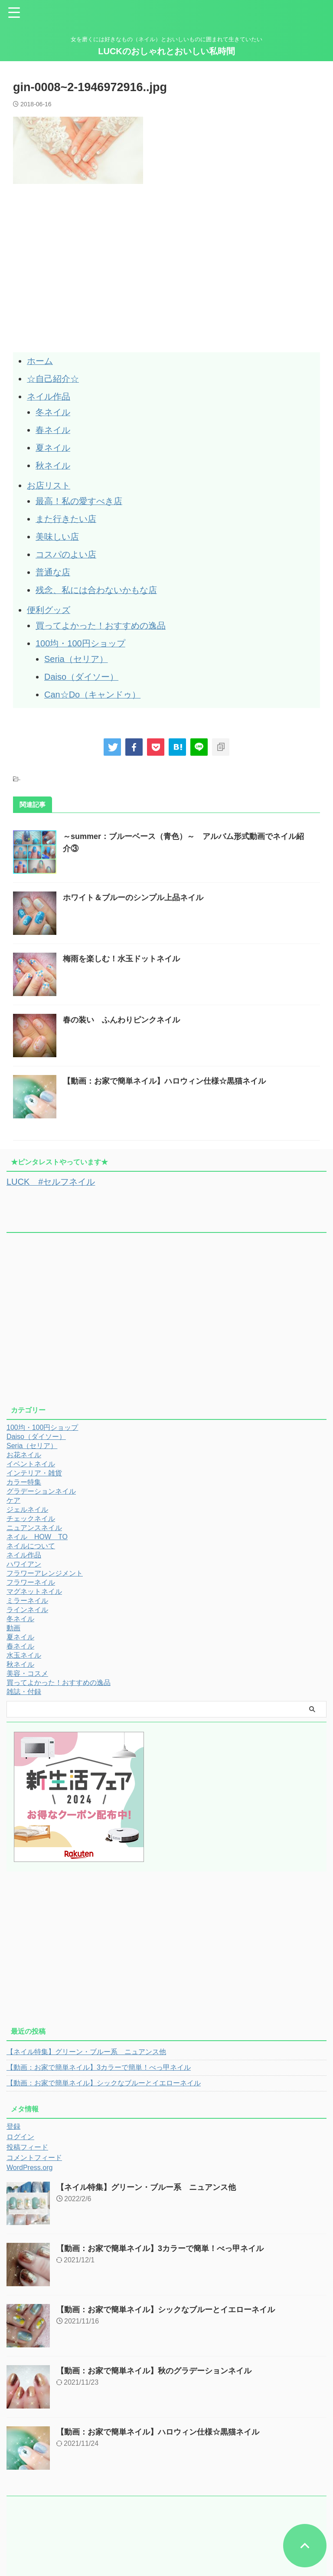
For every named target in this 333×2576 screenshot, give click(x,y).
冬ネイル (53, 411)
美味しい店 (57, 532)
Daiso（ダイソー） (81, 669)
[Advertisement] (86, 288)
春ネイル (53, 428)
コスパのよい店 (66, 549)
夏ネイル (53, 445)
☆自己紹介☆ (53, 378)
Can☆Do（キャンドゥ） (92, 686)
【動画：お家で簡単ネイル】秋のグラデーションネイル (153, 2362)
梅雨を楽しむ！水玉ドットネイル (121, 950)
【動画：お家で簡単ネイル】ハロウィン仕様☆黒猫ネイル (164, 1072)
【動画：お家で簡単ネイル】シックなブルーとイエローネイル (104, 2074)
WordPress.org (29, 2159)
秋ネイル (53, 463)
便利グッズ (48, 604)
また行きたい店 (66, 515)
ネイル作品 (48, 395)
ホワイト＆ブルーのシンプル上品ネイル (133, 889)
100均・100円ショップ (80, 636)
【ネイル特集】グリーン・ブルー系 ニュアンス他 (86, 2043)
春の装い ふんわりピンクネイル (121, 1011)
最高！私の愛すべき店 (79, 497)
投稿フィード (27, 2138)
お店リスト (48, 482)
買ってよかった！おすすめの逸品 (101, 619)
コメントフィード (34, 2149)
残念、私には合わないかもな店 (96, 584)
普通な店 (53, 567)
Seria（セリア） (76, 651)
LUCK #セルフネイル (51, 1173)
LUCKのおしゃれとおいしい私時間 (166, 51)
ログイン (20, 2128)
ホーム (40, 361)
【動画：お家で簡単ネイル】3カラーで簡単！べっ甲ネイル (99, 2058)
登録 (13, 2117)
